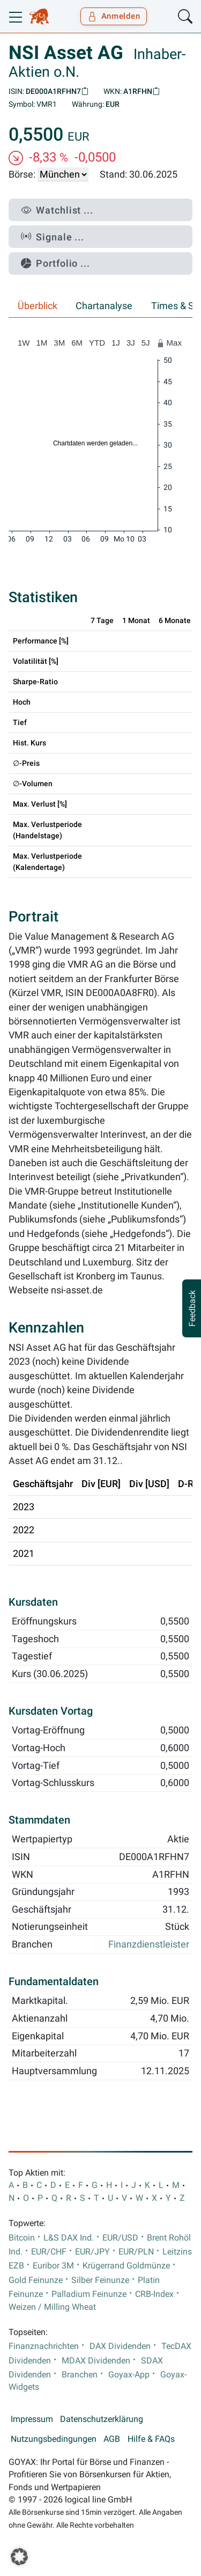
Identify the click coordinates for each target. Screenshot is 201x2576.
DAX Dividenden (120, 2346)
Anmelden (113, 16)
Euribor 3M (53, 2266)
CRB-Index (154, 2294)
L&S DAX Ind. (68, 2238)
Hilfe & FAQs (151, 2439)
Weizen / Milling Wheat (52, 2307)
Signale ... (52, 237)
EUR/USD (120, 2238)
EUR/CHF (48, 2252)
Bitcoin (22, 2238)
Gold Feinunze (36, 2280)
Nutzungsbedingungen (53, 2439)
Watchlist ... (57, 210)
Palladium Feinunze (88, 2294)
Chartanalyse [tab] (104, 306)
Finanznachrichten (44, 2346)
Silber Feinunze (100, 2280)
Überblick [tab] (37, 306)
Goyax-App (129, 2375)
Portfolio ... (55, 263)
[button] (19, 2556)
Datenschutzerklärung (101, 2419)
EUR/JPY (92, 2252)
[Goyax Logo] (39, 17)
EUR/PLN (136, 2252)
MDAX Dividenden (96, 2361)
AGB (111, 2439)
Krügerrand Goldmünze (126, 2266)
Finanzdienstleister (148, 1944)
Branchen (80, 2375)
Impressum (32, 2419)
